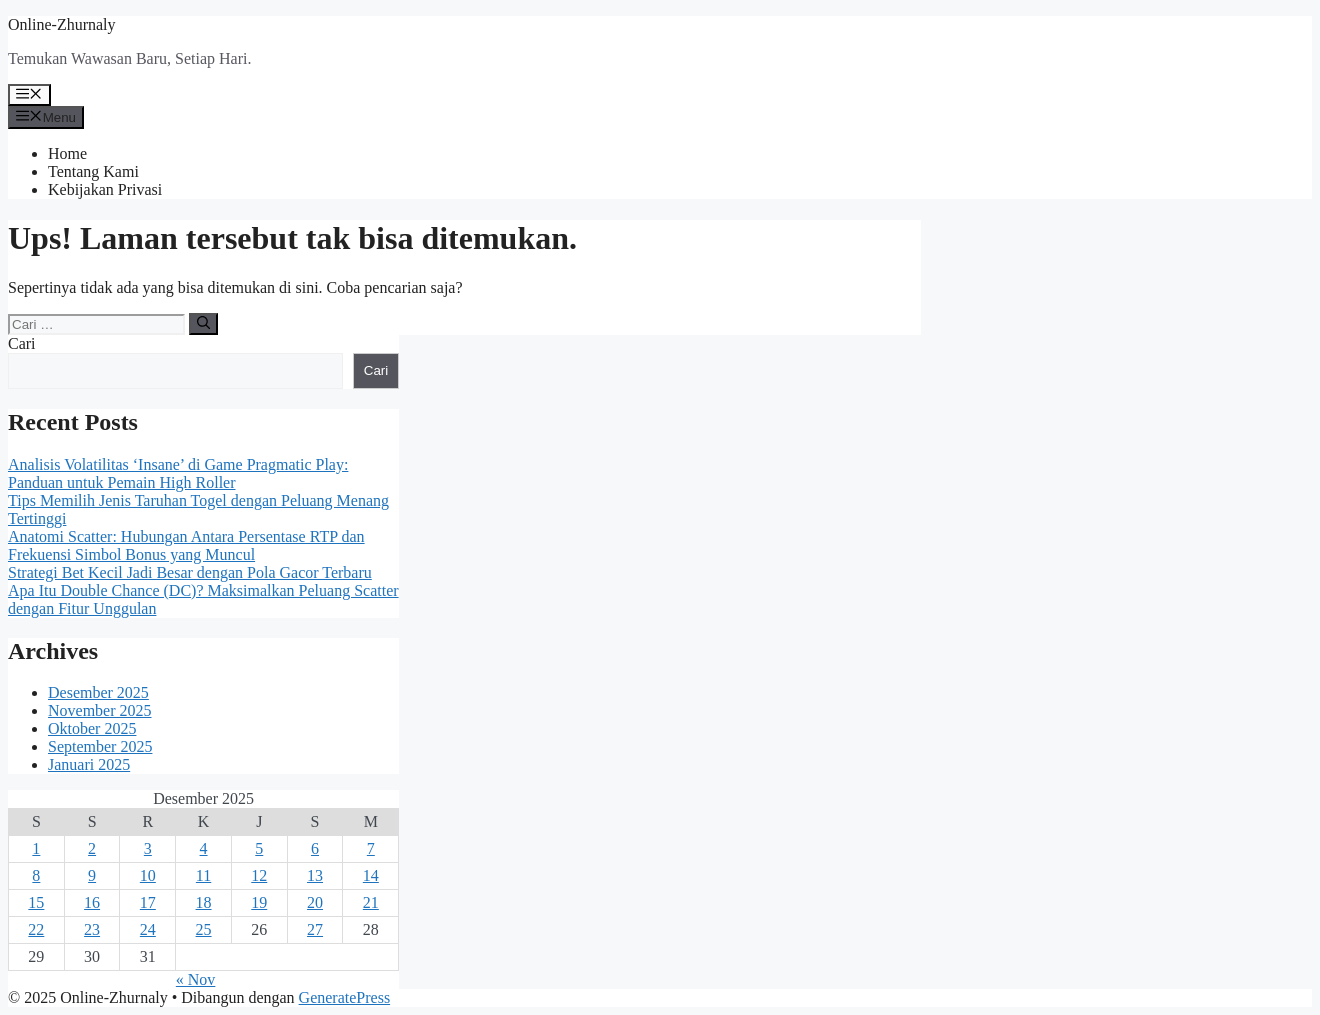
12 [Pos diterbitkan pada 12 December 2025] (259, 875)
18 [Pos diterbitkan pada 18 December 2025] (204, 902)
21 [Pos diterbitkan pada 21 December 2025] (371, 902)
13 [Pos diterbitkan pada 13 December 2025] (315, 875)
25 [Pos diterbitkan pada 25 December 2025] (204, 929)
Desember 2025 (98, 692)
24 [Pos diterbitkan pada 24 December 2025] (148, 929)
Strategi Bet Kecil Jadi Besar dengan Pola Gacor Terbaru (190, 572)
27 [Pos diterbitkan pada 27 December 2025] (315, 929)
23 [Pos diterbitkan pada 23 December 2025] (92, 929)
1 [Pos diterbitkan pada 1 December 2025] (36, 848)
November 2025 (100, 710)
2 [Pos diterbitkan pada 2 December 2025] (92, 848)
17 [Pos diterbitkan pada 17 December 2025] (148, 902)
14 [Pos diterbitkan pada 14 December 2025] (371, 875)
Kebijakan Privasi (105, 189)
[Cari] (203, 324)
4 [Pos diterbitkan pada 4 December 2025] (204, 848)
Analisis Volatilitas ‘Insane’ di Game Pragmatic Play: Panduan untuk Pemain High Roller (178, 473)
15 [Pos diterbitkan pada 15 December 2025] (36, 902)
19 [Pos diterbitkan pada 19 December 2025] (259, 902)
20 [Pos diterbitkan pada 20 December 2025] (315, 902)
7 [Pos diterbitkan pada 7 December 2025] (371, 848)
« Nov (196, 979)
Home (67, 153)
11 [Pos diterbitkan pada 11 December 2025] (203, 875)
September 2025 (100, 746)
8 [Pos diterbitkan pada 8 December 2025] (36, 875)
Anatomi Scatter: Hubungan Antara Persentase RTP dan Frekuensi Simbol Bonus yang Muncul (186, 545)
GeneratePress (345, 997)
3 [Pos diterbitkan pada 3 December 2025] (148, 848)
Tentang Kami (93, 171)
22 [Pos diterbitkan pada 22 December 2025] (36, 929)
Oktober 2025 (92, 728)
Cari (22, 343)
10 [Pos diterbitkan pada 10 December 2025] (148, 875)
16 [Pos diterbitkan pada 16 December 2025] (92, 902)
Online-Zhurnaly (62, 24)
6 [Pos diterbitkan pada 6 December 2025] (315, 848)
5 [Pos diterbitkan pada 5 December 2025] (259, 848)
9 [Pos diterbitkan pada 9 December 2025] (92, 875)
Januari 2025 (89, 764)
